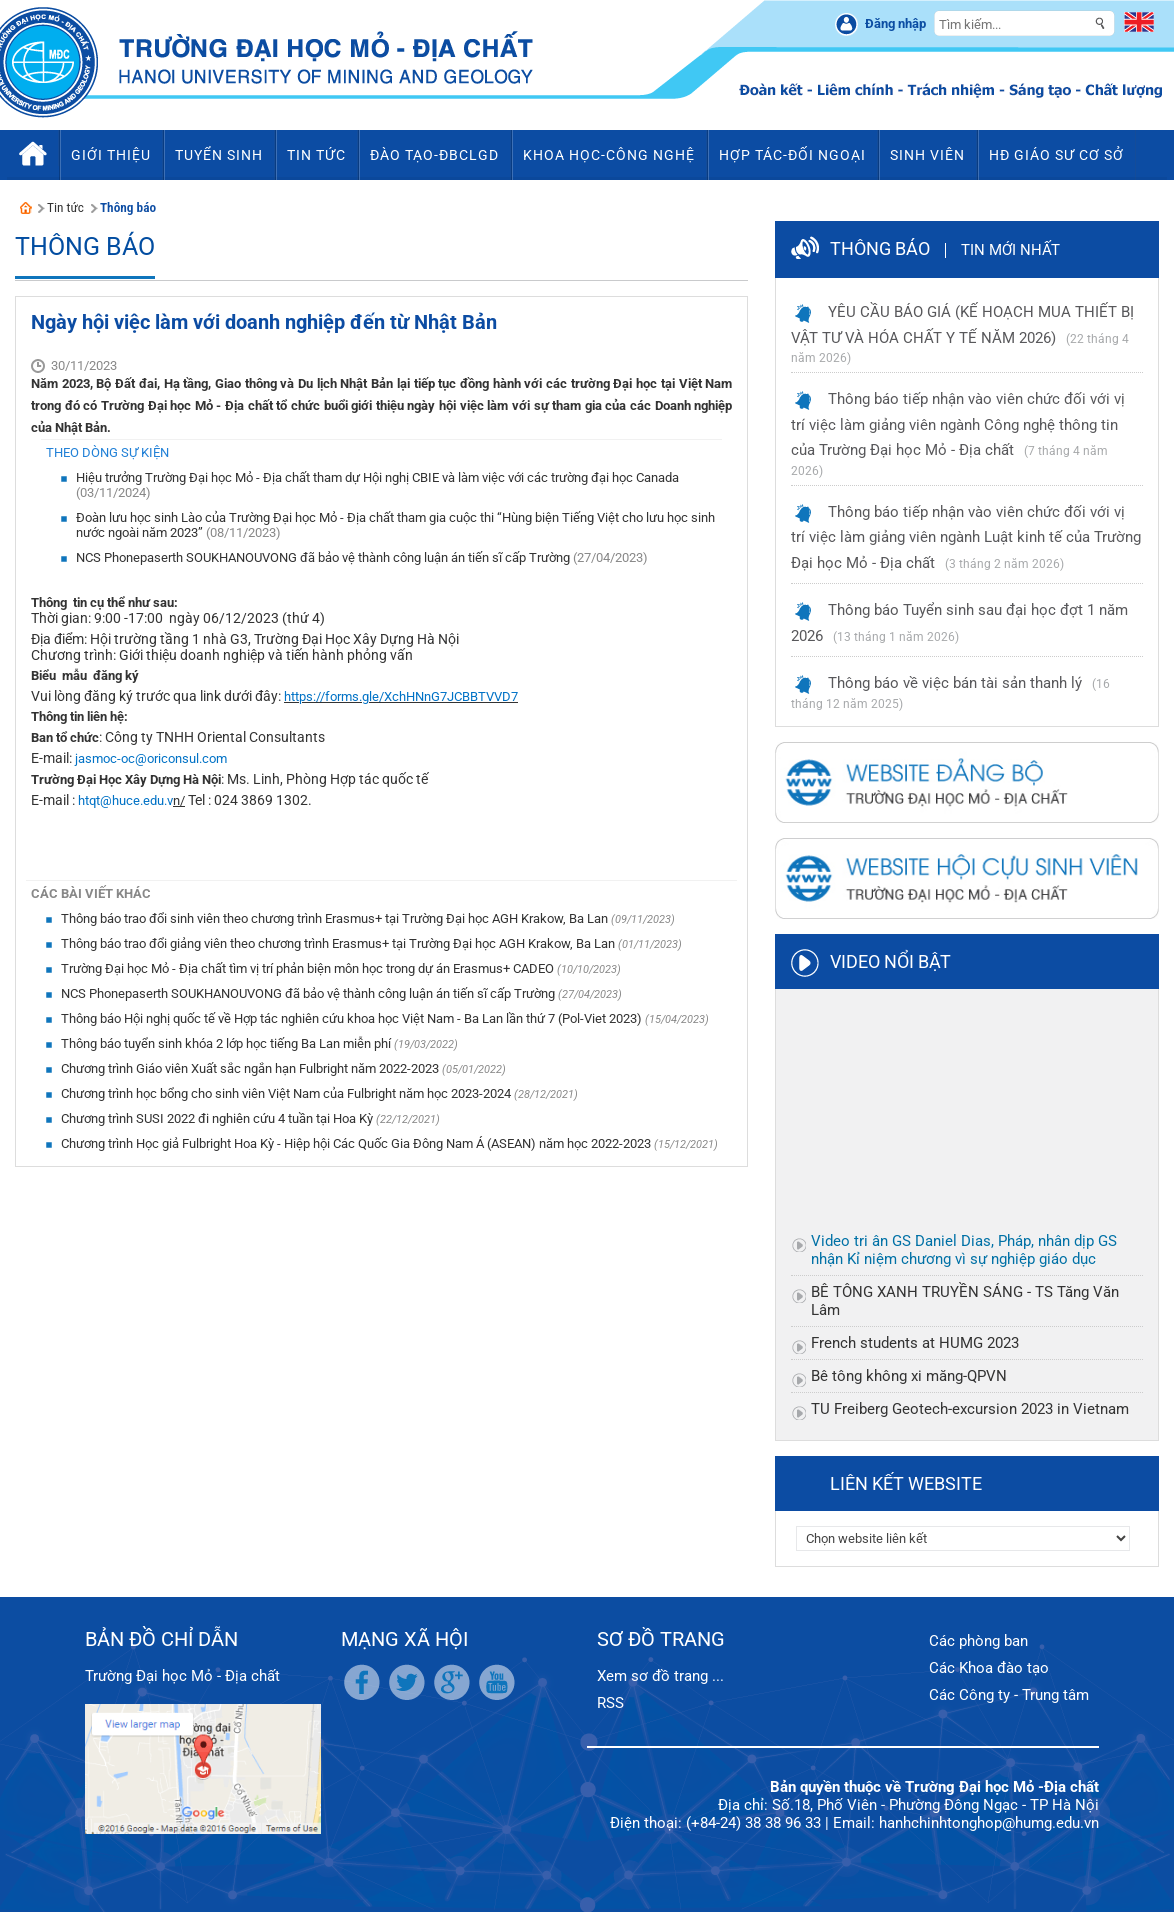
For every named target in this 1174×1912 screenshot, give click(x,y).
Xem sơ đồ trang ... (660, 1676)
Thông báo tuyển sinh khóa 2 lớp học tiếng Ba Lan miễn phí (227, 1043)
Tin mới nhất (1010, 250)
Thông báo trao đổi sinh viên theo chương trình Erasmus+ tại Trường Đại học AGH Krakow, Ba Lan (336, 918)
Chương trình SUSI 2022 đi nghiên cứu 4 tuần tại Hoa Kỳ (218, 1118)
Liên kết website (906, 1483)
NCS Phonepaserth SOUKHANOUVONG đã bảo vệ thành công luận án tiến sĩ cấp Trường (324, 557)
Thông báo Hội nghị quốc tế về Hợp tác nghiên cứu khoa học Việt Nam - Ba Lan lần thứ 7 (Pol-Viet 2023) (353, 1018)
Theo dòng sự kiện (107, 452)
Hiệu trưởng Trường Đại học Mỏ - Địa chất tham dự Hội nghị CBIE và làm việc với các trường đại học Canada (377, 477)
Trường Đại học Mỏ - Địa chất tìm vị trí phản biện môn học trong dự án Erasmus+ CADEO (309, 968)
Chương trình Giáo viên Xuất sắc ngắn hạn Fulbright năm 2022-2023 (251, 1068)
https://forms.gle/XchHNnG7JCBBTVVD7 (401, 696)
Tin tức (65, 207)
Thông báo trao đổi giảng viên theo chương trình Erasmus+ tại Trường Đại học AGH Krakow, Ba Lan (339, 943)
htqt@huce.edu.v (125, 800)
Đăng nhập (895, 23)
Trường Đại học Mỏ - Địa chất (182, 1676)
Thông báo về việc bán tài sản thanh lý (955, 683)
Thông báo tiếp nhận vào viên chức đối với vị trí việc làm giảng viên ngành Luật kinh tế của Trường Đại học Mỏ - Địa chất (966, 537)
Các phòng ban (978, 1641)
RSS (610, 1703)
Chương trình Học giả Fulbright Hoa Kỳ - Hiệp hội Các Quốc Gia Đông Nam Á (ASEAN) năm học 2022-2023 (357, 1143)
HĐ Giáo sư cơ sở (1056, 155)
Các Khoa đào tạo (989, 1668)
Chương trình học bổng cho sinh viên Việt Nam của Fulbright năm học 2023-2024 (287, 1093)
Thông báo (128, 207)
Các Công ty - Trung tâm (1009, 1695)
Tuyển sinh (219, 155)
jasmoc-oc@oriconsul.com (151, 758)
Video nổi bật (890, 961)
